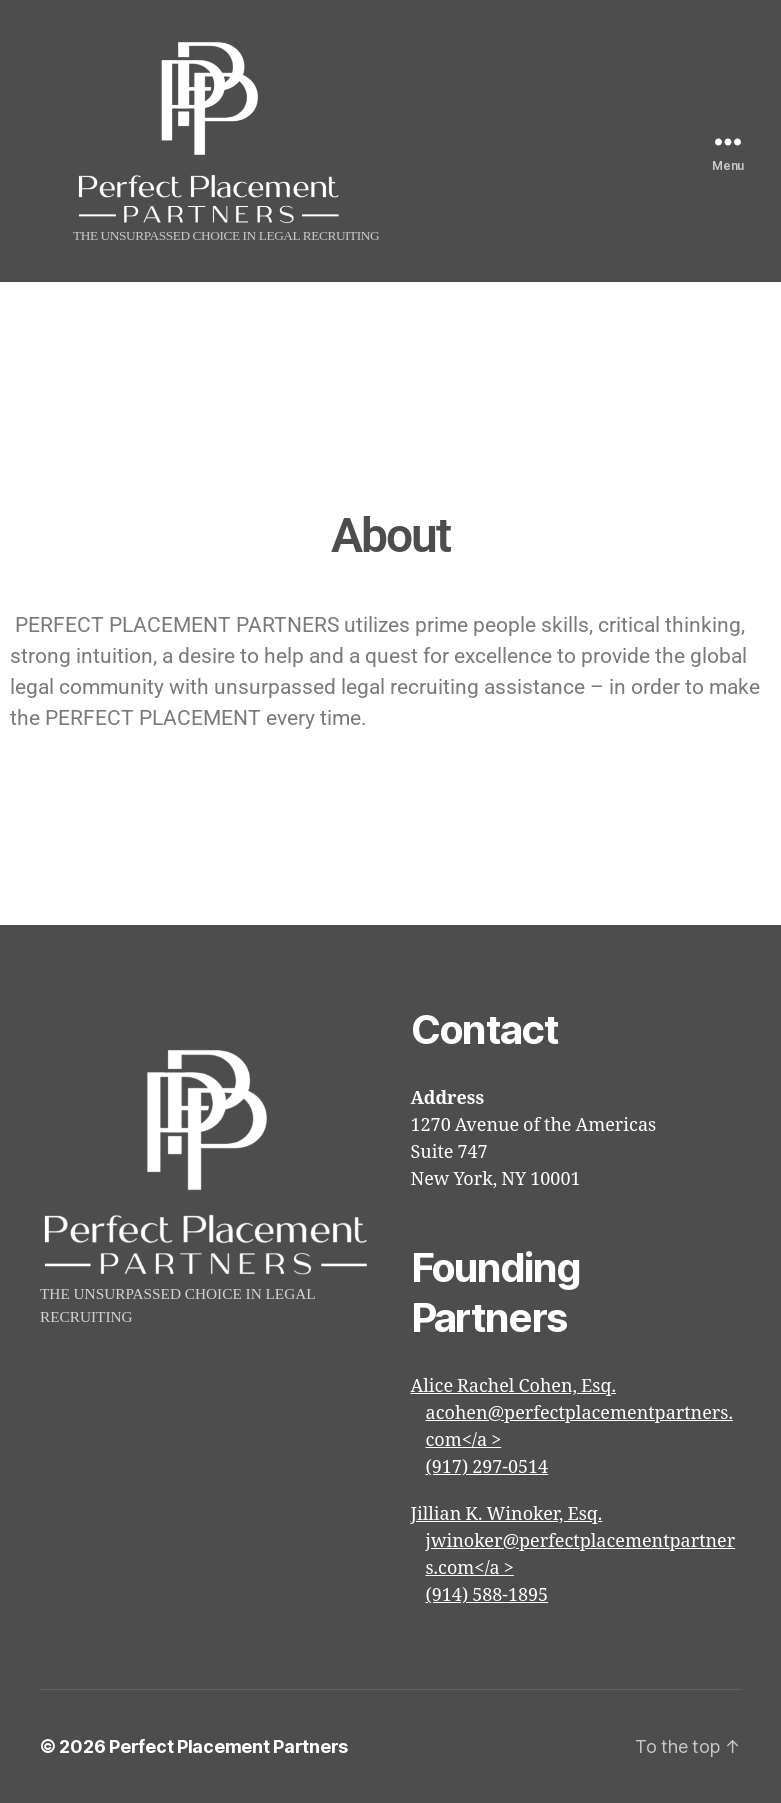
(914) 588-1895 (487, 1595)
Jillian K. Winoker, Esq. (507, 1514)
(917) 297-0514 (487, 1467)
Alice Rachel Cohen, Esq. (513, 1386)
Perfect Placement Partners (228, 1746)
